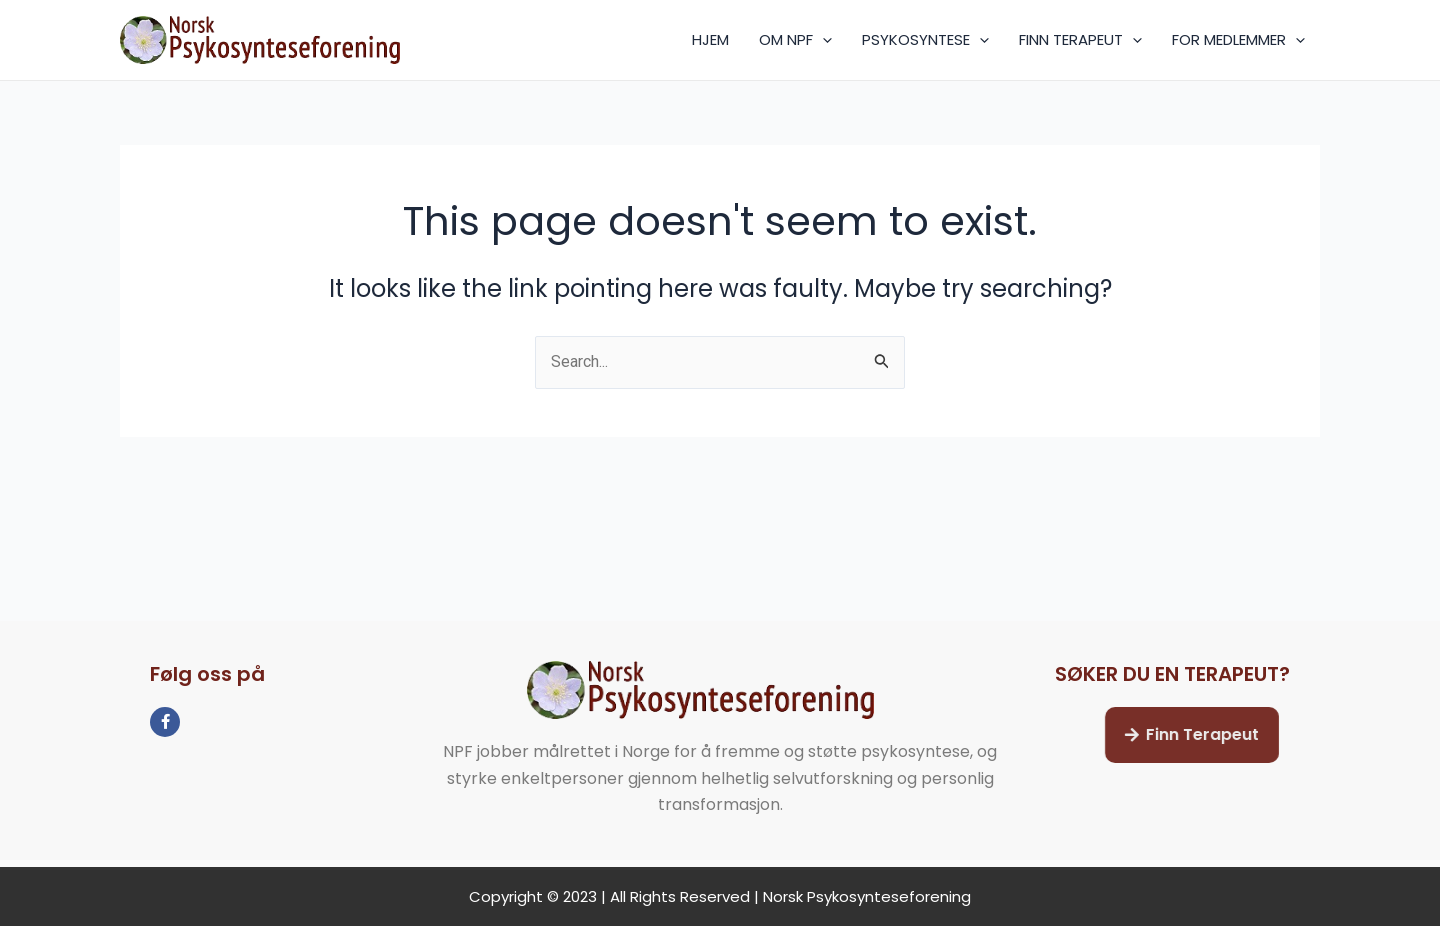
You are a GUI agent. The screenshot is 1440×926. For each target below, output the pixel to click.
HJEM (710, 39)
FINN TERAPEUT (1080, 40)
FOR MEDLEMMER (1238, 40)
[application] (822, 40)
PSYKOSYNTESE (925, 40)
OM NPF (795, 40)
